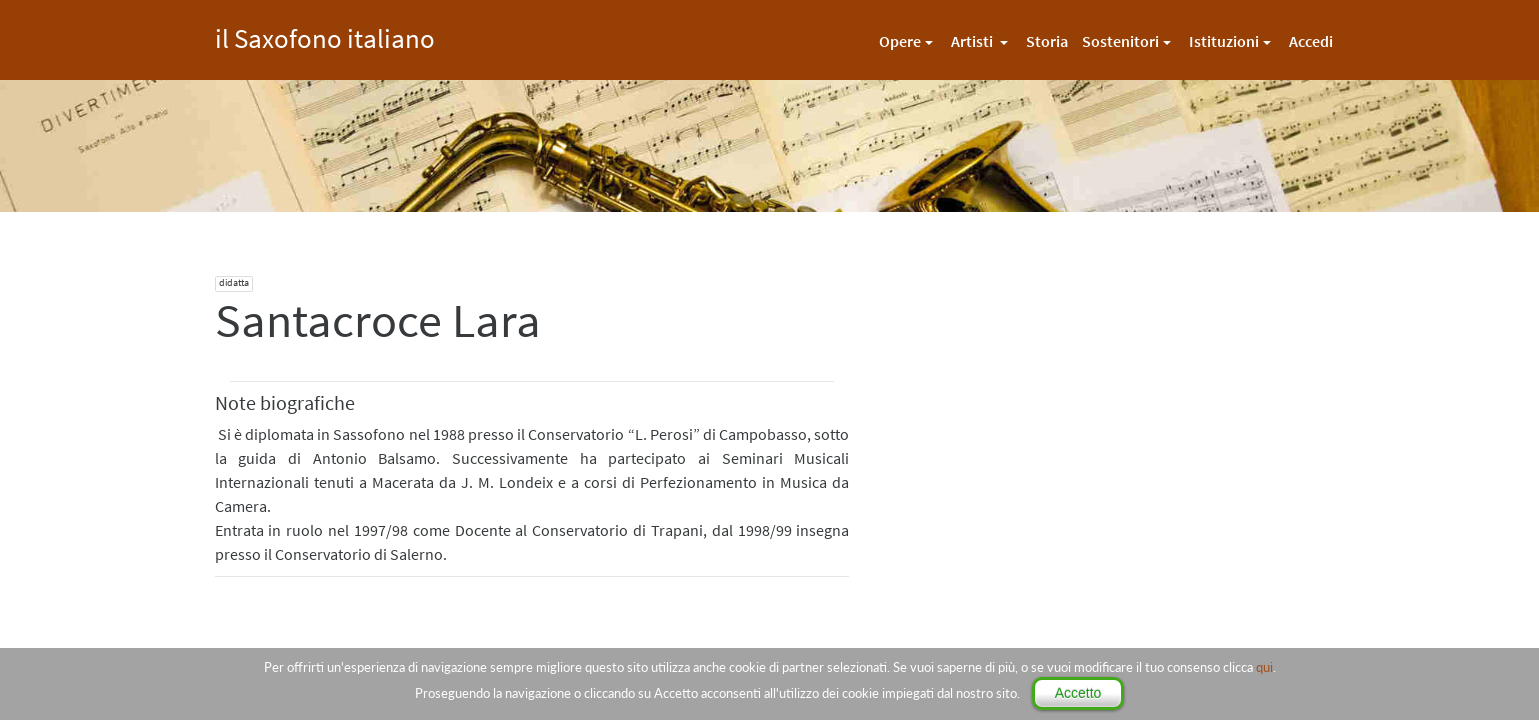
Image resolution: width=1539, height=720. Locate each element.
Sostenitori (1120, 41)
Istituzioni (1224, 41)
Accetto (1078, 693)
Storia (1047, 41)
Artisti (973, 41)
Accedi (1311, 41)
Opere (900, 41)
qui (1264, 667)
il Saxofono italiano (325, 35)
